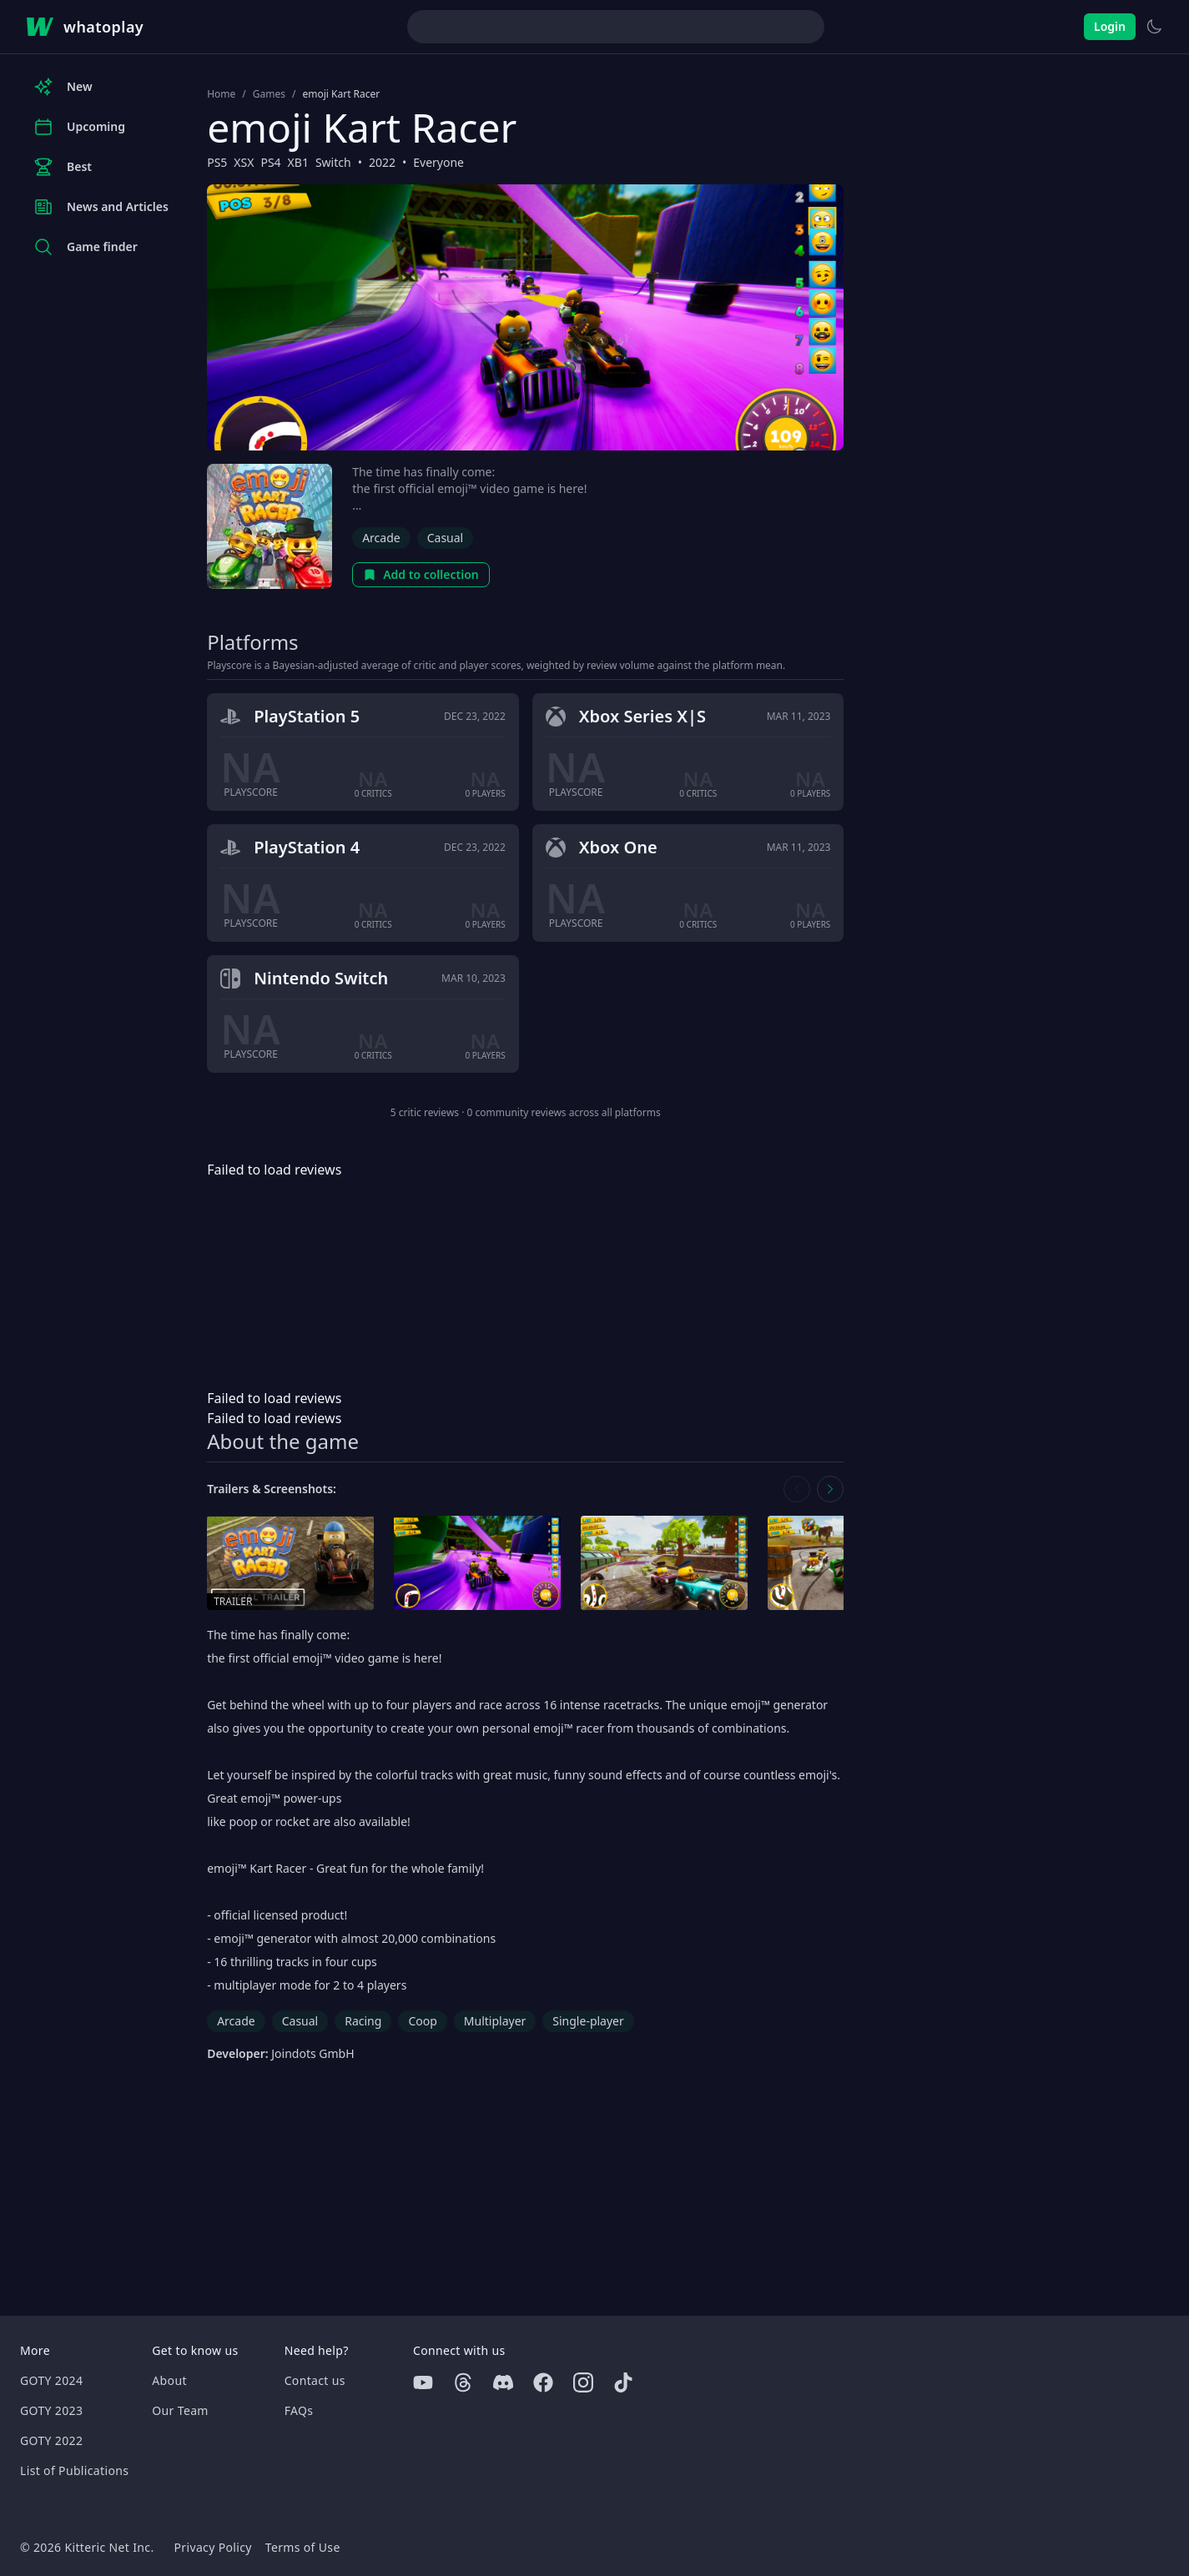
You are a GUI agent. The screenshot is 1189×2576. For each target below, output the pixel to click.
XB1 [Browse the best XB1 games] (298, 162)
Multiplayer (495, 2021)
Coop (422, 2021)
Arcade (381, 538)
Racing (363, 2021)
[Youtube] (423, 2382)
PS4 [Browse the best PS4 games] (270, 162)
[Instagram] (583, 2382)
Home (221, 94)
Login (1110, 26)
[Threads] (463, 2382)
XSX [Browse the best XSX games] (244, 162)
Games (269, 94)
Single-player (587, 2021)
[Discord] (503, 2382)
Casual (445, 538)
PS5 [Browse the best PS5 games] (217, 162)
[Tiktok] (623, 2382)
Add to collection (421, 574)
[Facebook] (543, 2382)
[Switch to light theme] (1154, 26)
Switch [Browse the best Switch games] (333, 162)
